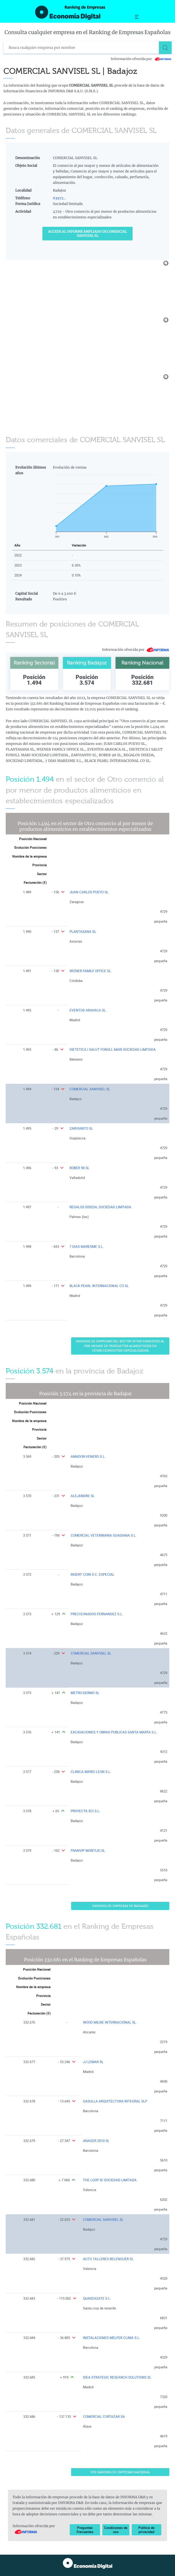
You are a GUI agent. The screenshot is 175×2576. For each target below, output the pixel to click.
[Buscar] (165, 47)
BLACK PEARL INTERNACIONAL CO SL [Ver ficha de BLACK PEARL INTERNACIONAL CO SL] (99, 1286)
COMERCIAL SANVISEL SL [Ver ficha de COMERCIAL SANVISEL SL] (89, 1089)
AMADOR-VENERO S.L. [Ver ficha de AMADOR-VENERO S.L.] (88, 1456)
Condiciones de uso (115, 2529)
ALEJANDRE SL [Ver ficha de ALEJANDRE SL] (83, 1496)
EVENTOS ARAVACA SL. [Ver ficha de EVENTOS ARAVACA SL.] (88, 1010)
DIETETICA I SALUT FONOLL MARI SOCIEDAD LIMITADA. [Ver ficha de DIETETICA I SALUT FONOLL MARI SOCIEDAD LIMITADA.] (113, 1049)
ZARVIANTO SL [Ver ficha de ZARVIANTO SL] (81, 1128)
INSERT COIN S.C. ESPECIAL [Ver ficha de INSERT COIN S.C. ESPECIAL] (92, 1574)
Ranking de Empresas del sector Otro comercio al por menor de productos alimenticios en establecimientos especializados (120, 1346)
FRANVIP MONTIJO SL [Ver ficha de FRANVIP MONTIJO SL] (88, 1850)
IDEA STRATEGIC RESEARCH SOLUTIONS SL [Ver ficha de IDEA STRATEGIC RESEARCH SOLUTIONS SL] (117, 2377)
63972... (59, 198)
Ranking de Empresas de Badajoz (120, 1906)
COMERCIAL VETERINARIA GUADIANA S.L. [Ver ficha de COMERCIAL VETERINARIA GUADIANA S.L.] (103, 1535)
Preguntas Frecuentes (85, 2529)
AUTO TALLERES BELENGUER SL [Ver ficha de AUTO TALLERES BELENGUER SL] (108, 2259)
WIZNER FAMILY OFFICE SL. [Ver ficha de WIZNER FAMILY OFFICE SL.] (90, 971)
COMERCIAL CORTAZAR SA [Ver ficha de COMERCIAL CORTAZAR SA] (104, 2416)
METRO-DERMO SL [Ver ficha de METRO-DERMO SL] (85, 1693)
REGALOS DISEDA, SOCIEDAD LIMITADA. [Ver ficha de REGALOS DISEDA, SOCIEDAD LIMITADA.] (100, 1207)
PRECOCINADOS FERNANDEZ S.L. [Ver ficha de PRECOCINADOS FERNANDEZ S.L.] (97, 1614)
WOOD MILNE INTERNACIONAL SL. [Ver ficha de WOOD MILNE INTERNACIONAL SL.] (110, 2022)
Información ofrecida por (141, 59)
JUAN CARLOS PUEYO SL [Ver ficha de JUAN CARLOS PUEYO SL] (88, 892)
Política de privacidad (146, 2529)
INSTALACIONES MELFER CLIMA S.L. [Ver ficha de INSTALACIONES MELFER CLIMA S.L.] (111, 2338)
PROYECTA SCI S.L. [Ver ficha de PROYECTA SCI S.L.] (85, 1811)
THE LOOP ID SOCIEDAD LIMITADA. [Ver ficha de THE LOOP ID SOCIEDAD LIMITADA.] (110, 2180)
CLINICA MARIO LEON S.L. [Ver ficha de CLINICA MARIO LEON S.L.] (91, 1772)
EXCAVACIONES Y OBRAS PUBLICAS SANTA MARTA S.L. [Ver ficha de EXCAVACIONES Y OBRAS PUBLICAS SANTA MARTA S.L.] (114, 1732)
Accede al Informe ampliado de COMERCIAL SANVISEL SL (87, 234)
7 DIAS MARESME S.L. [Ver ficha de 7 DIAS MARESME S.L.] (86, 1246)
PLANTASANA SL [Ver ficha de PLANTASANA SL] (82, 931)
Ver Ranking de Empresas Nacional (120, 2472)
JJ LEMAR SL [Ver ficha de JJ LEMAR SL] (93, 2062)
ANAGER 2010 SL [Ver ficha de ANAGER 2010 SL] (96, 2141)
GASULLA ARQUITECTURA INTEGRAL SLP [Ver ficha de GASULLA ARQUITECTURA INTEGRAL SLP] (115, 2101)
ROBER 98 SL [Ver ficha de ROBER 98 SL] (79, 1168)
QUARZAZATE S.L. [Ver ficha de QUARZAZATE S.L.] (97, 2298)
